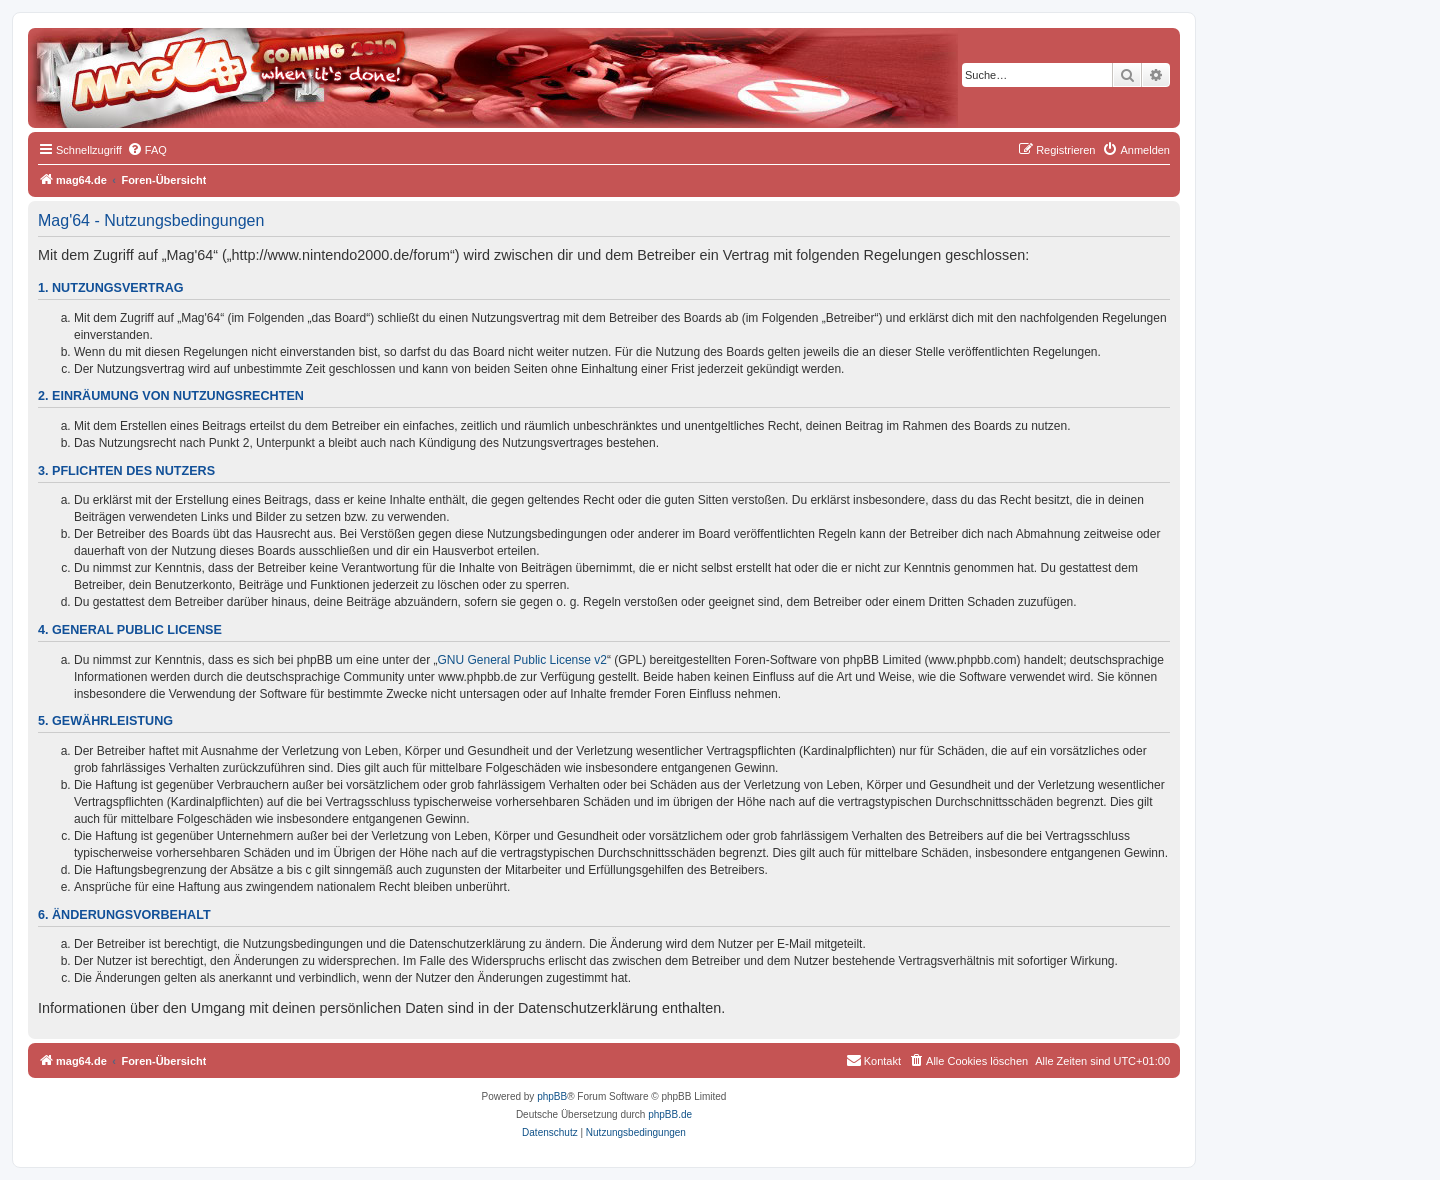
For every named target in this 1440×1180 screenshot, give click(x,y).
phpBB (552, 1096)
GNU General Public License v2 (522, 660)
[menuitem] (147, 150)
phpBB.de (670, 1114)
